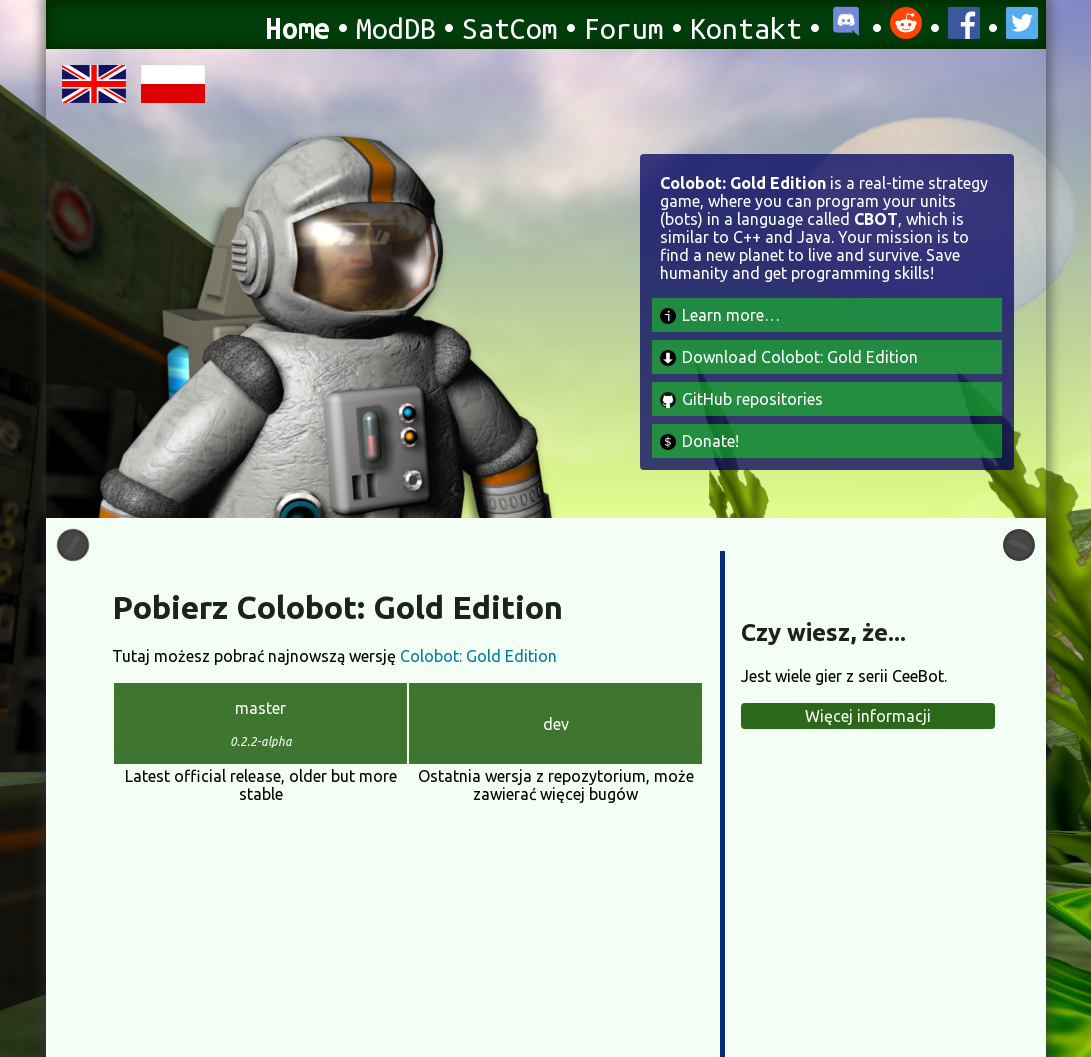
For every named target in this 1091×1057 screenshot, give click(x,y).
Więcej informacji (868, 716)
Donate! (699, 441)
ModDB (396, 28)
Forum (624, 28)
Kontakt (746, 28)
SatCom (510, 28)
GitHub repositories (741, 399)
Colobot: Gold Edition (478, 656)
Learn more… (720, 315)
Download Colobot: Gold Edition (789, 357)
